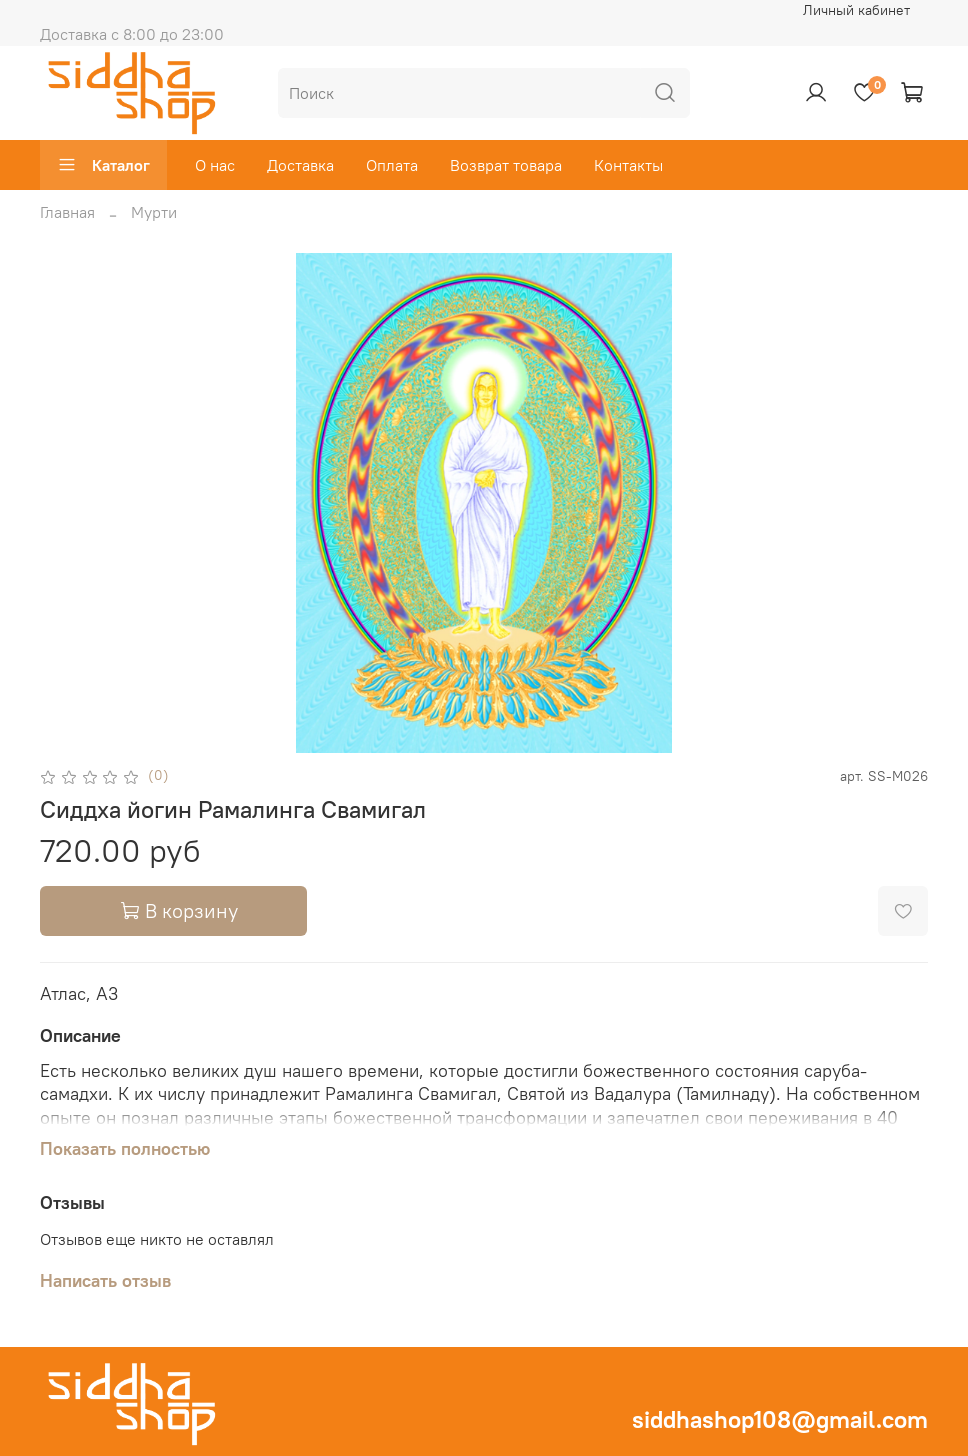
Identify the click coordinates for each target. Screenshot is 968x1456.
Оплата (392, 165)
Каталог (103, 165)
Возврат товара (506, 165)
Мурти (154, 212)
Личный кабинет (856, 10)
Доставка (300, 165)
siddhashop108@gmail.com (780, 1419)
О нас (215, 165)
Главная (67, 212)
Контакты (628, 165)
